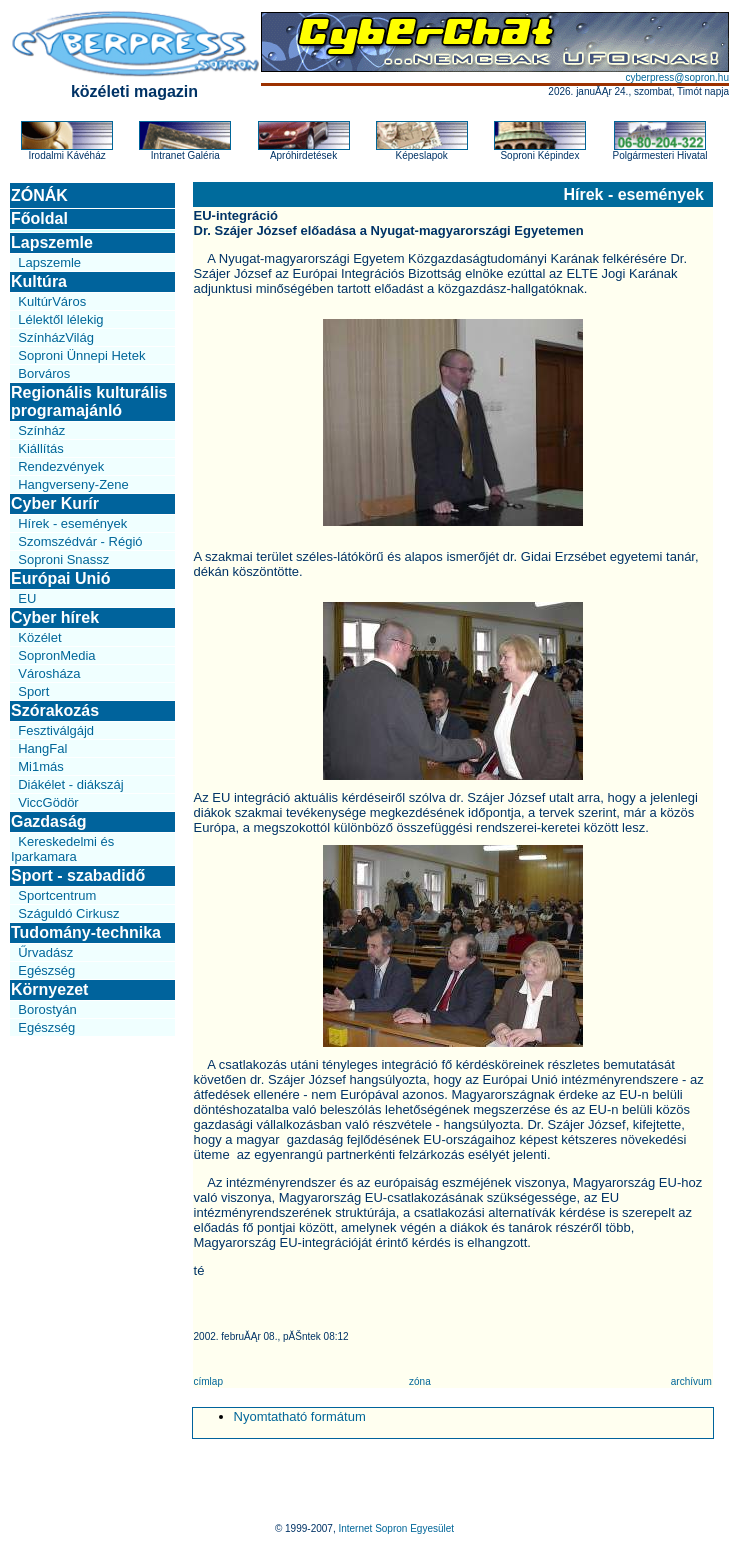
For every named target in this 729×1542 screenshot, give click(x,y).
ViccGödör (48, 802)
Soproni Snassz (63, 559)
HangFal (42, 748)
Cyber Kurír (55, 503)
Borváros (44, 373)
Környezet (49, 989)
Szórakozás (55, 710)
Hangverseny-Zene (73, 484)
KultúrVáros (52, 301)
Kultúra (39, 281)
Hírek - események (72, 523)
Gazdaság (49, 821)
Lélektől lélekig (60, 319)
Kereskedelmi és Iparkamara (62, 849)
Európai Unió (61, 578)
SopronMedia (56, 655)
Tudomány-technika (86, 932)
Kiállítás (41, 448)
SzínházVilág (56, 337)
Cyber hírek (55, 617)
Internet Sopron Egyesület (396, 1528)
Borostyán (47, 1009)
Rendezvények (61, 466)
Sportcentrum (57, 895)
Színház (41, 430)
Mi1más (41, 766)
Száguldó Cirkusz (68, 913)
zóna (420, 1381)
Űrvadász (45, 952)
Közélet (39, 637)
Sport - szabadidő (78, 875)
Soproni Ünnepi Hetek (81, 355)
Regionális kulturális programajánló (89, 401)
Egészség (46, 970)
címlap (208, 1381)
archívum (691, 1381)
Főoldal (39, 218)
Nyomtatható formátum (300, 1416)
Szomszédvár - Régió (80, 541)
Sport (33, 691)
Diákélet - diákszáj (71, 784)
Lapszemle (52, 242)
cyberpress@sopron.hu (677, 77)
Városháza (49, 673)
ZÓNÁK (39, 195)
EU (27, 598)
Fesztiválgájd (56, 730)
